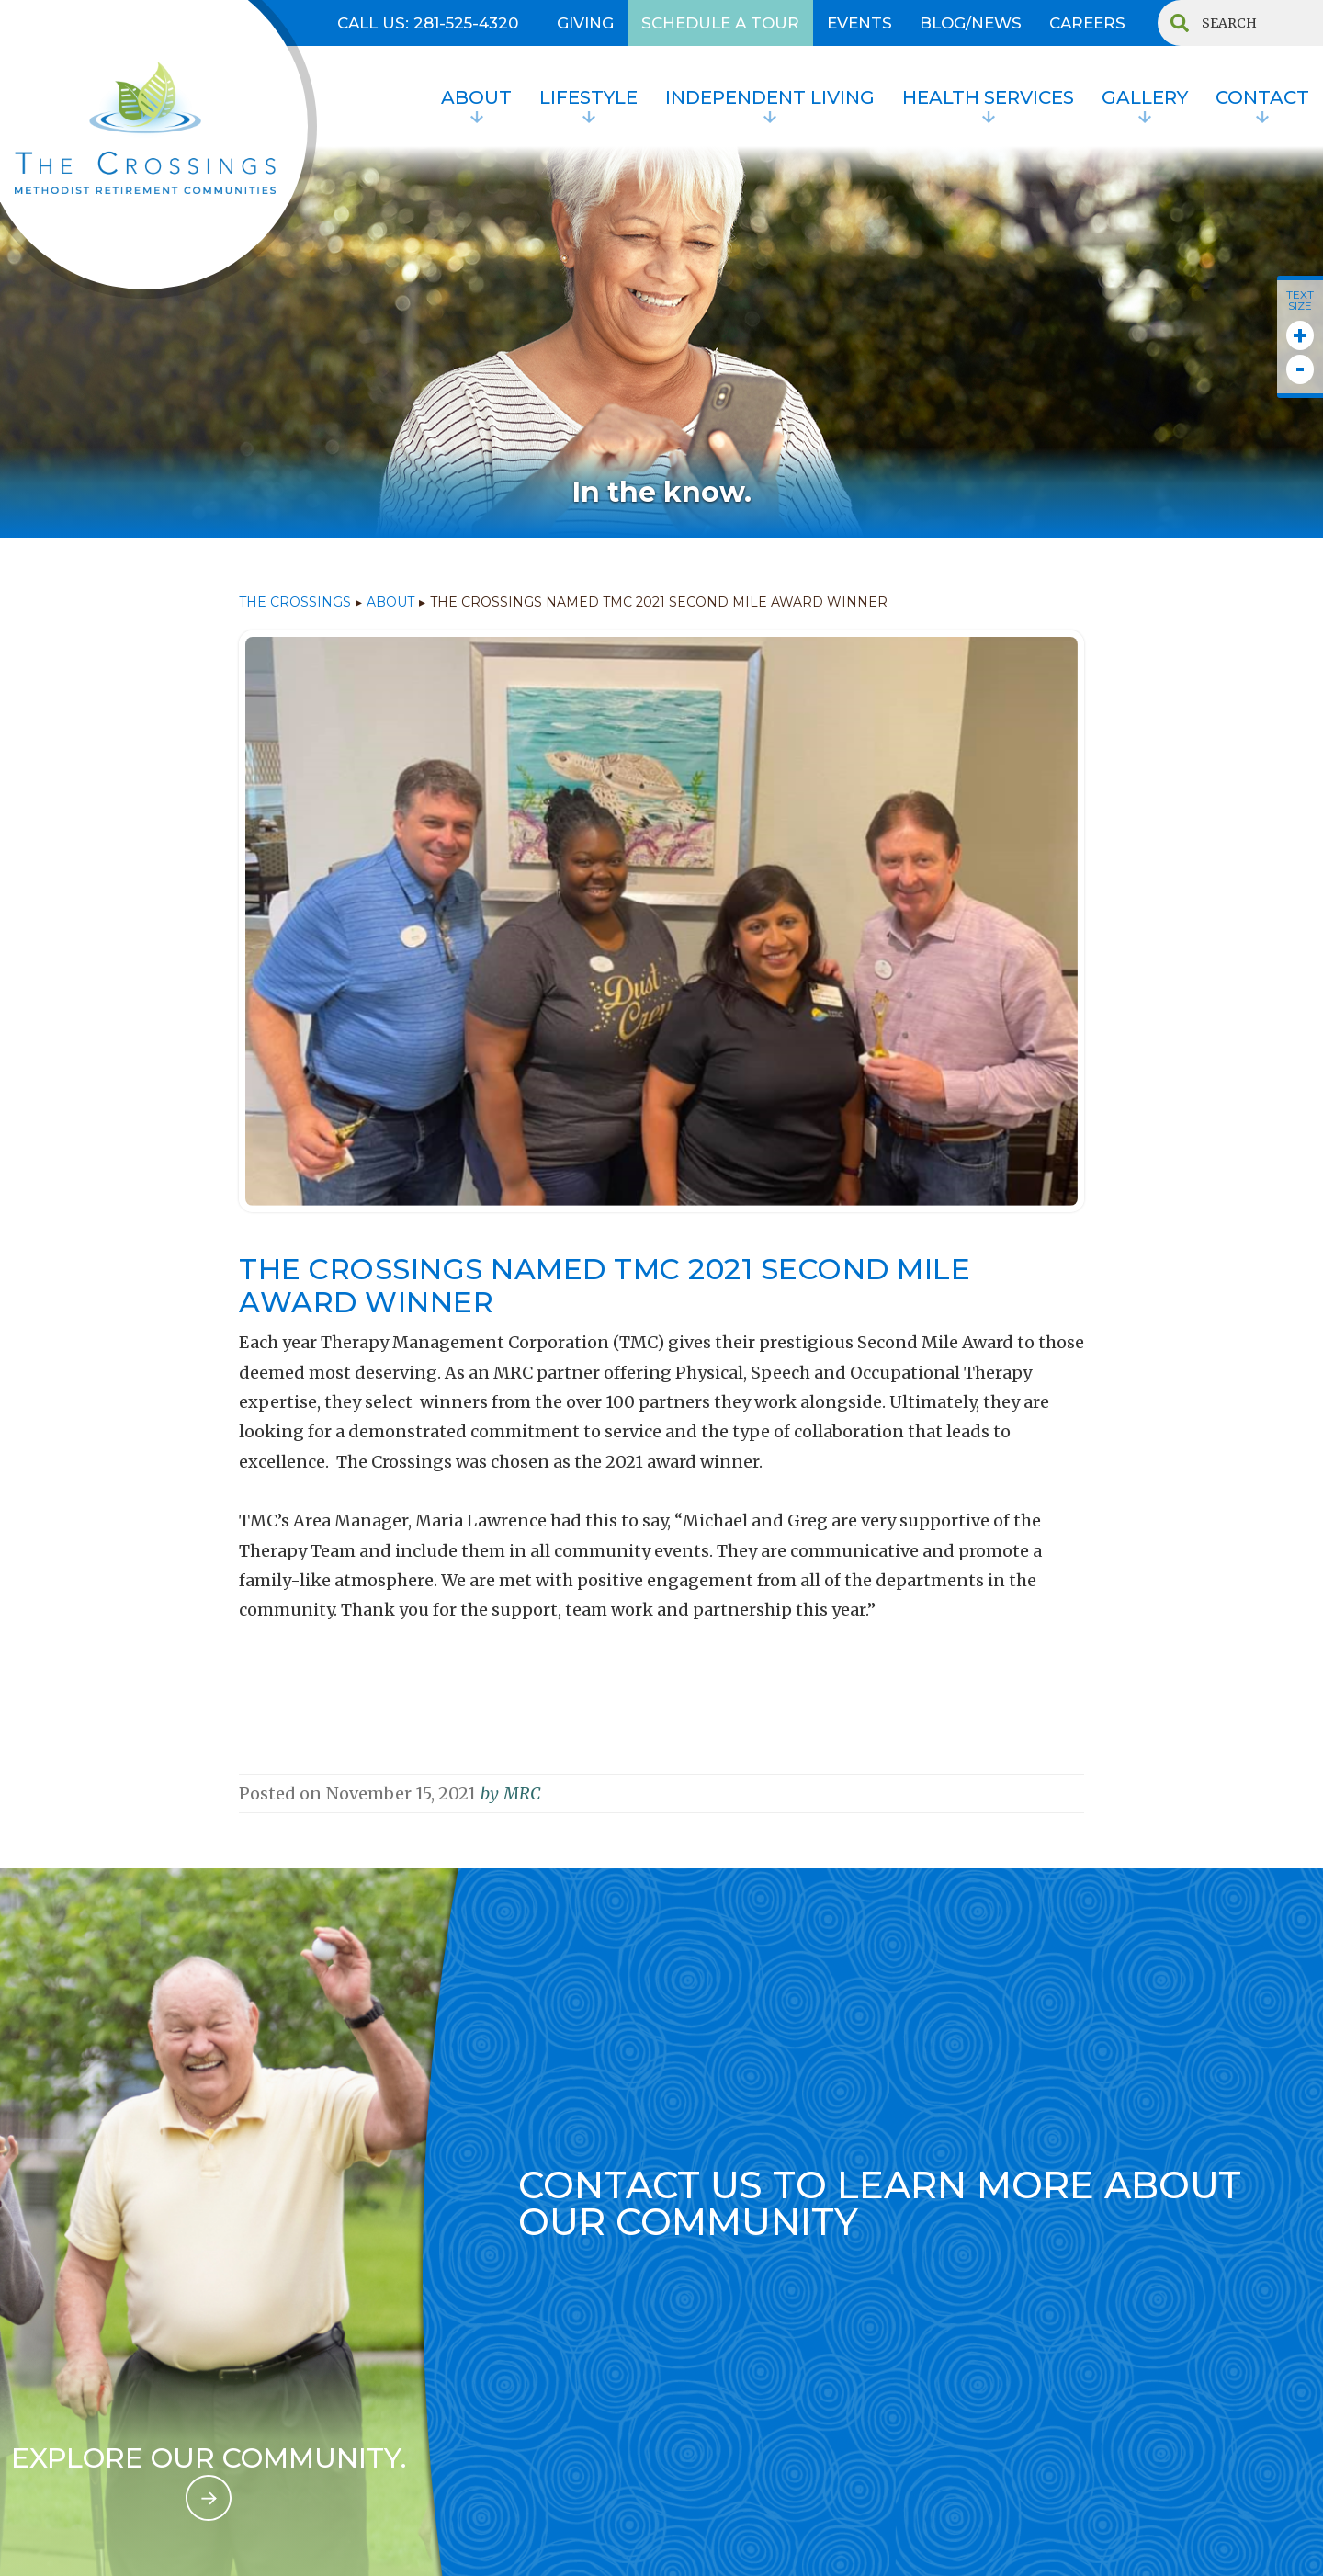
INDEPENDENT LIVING (770, 97)
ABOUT (390, 602)
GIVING (585, 23)
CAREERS (1087, 23)
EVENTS (859, 23)
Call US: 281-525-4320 (427, 23)
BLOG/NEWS (971, 23)
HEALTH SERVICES (988, 97)
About (476, 97)
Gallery (1145, 97)
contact (1262, 97)
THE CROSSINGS (295, 602)
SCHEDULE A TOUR (720, 23)
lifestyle (588, 97)
